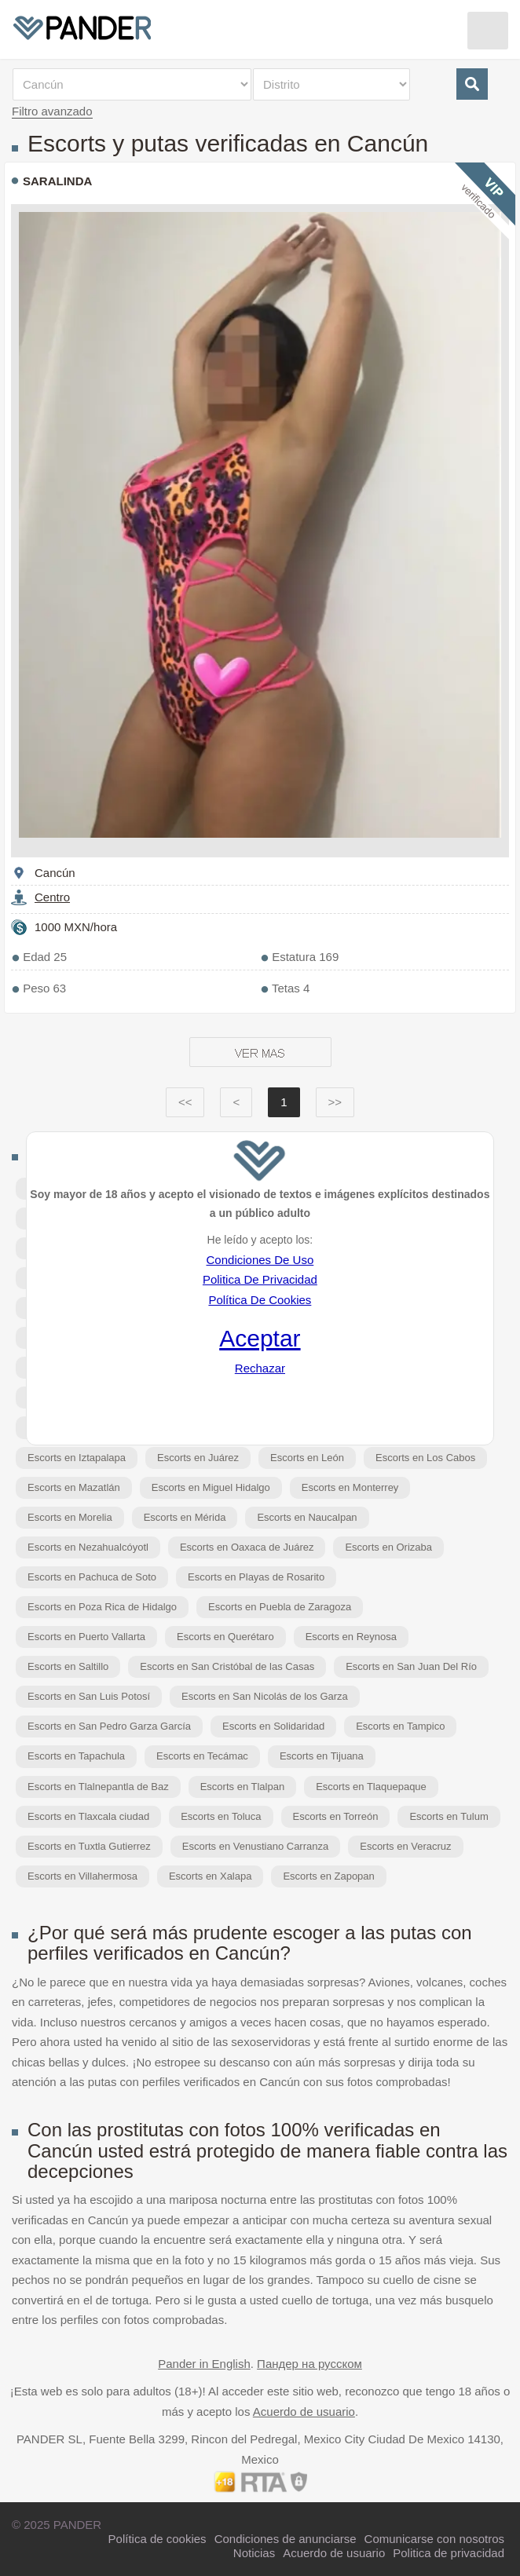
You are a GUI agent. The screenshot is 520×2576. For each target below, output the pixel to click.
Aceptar (259, 1338)
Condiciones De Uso (260, 1259)
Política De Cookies (259, 1299)
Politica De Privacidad (260, 1279)
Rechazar (260, 1368)
